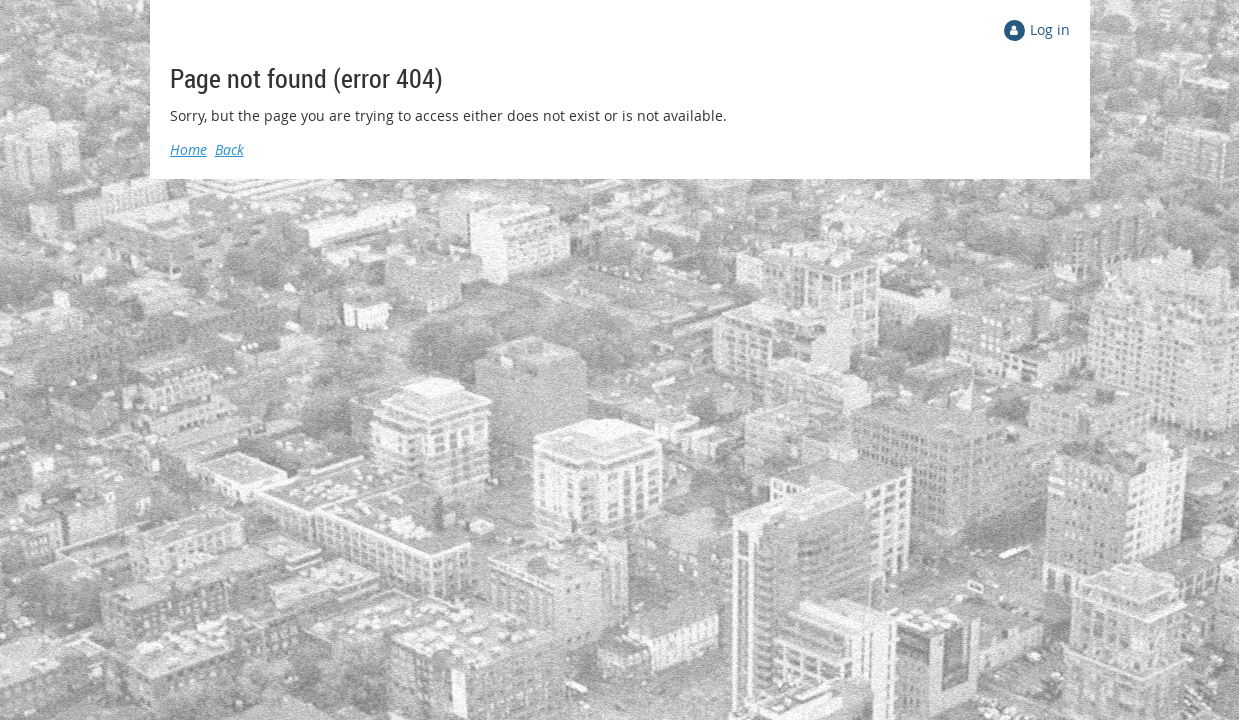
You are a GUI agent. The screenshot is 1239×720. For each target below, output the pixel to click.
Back (229, 149)
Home (188, 149)
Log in (1050, 29)
